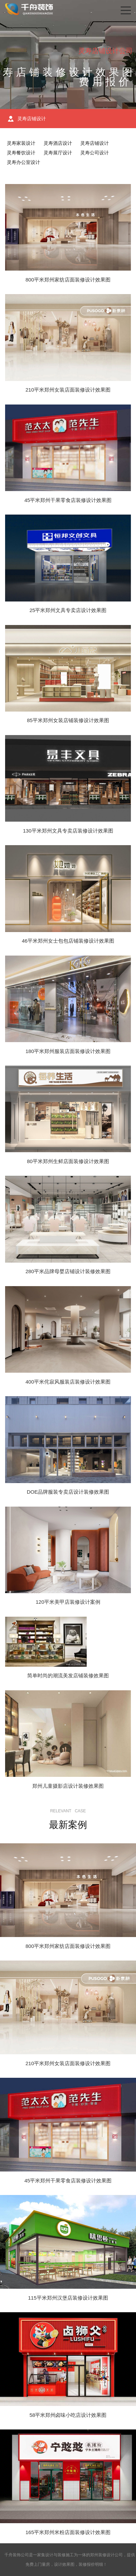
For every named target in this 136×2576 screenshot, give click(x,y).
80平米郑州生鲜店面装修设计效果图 (68, 1161)
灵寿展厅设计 (58, 152)
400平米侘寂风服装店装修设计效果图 (68, 1382)
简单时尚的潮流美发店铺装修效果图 (68, 1675)
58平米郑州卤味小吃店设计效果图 (68, 2415)
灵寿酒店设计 (58, 143)
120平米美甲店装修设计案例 (68, 1602)
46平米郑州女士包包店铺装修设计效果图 (68, 941)
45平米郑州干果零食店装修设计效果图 (68, 500)
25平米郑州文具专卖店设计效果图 (68, 610)
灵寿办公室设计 (23, 162)
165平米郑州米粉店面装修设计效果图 (68, 2532)
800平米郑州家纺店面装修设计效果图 (68, 280)
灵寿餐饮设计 (21, 152)
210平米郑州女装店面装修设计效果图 (68, 390)
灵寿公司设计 (94, 152)
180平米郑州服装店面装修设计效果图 (68, 1051)
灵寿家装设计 (21, 143)
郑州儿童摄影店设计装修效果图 (68, 1786)
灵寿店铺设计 (94, 143)
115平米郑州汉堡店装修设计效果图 (68, 2298)
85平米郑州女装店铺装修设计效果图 (68, 720)
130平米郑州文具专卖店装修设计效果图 (68, 831)
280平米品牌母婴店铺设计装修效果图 (68, 1271)
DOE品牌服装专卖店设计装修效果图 (68, 1492)
